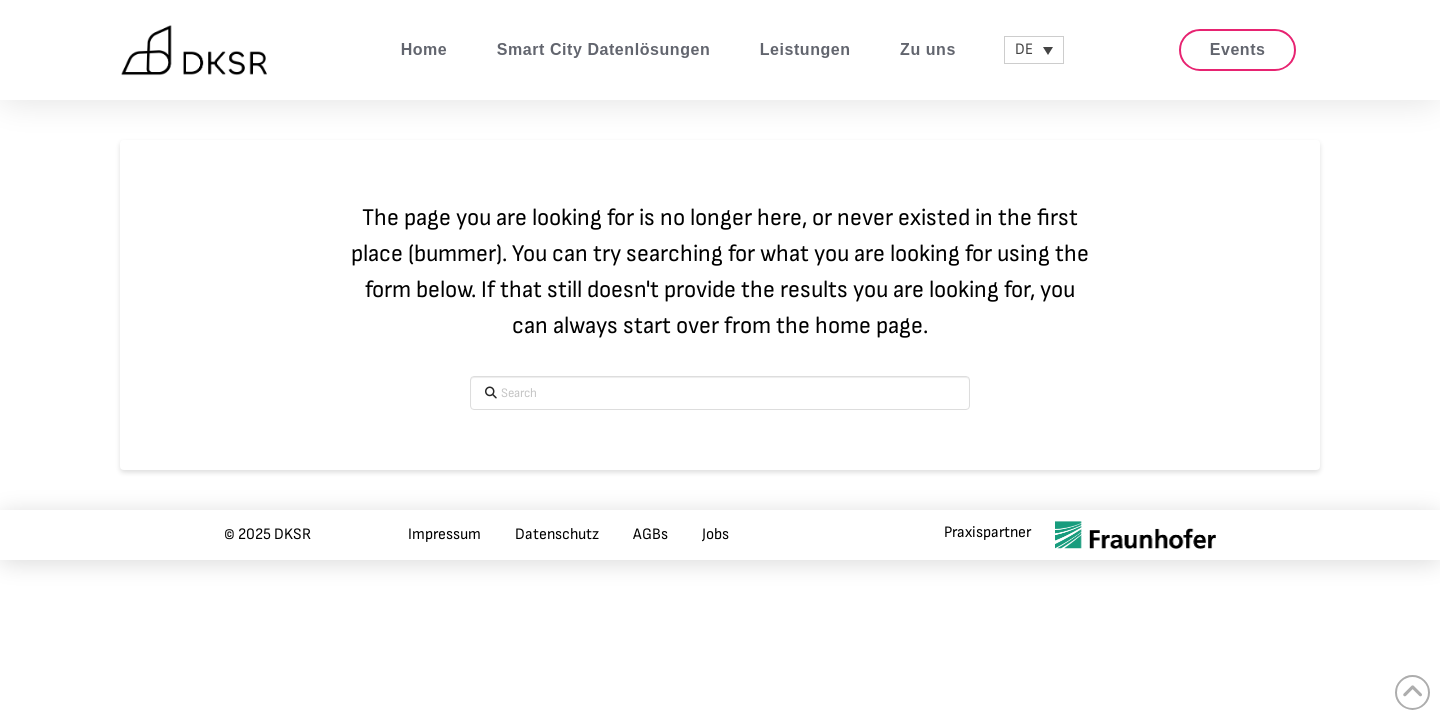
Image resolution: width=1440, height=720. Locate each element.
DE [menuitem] (1024, 49)
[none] (1034, 50)
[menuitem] (1034, 50)
